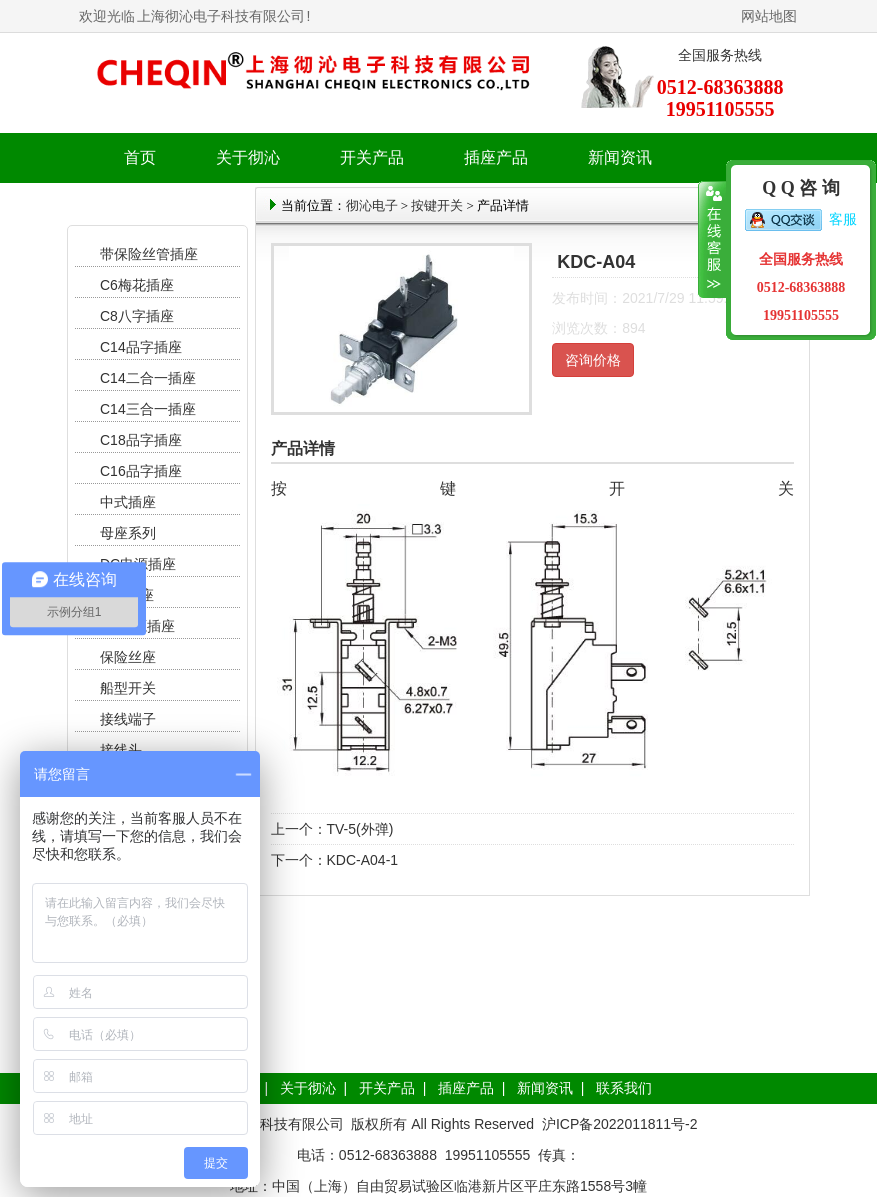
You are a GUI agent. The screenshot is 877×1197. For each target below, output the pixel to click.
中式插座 (128, 502)
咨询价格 (593, 360)
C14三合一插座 (148, 409)
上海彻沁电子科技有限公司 (221, 16)
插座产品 (466, 1088)
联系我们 (624, 1088)
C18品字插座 (141, 440)
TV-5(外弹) (360, 829)
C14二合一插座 (148, 378)
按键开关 (437, 205)
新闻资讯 (545, 1088)
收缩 (712, 240)
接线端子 (128, 719)
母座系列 (128, 533)
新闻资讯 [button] (620, 157)
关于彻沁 (248, 157)
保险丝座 (128, 657)
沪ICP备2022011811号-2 (620, 1124)
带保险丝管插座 (151, 254)
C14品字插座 (141, 347)
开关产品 (387, 1088)
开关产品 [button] (372, 157)
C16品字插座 (141, 471)
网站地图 (769, 16)
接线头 (121, 750)
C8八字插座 (137, 316)
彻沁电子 (372, 205)
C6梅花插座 (137, 285)
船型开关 (128, 688)
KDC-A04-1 (363, 860)
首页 (140, 157)
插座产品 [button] (496, 157)
